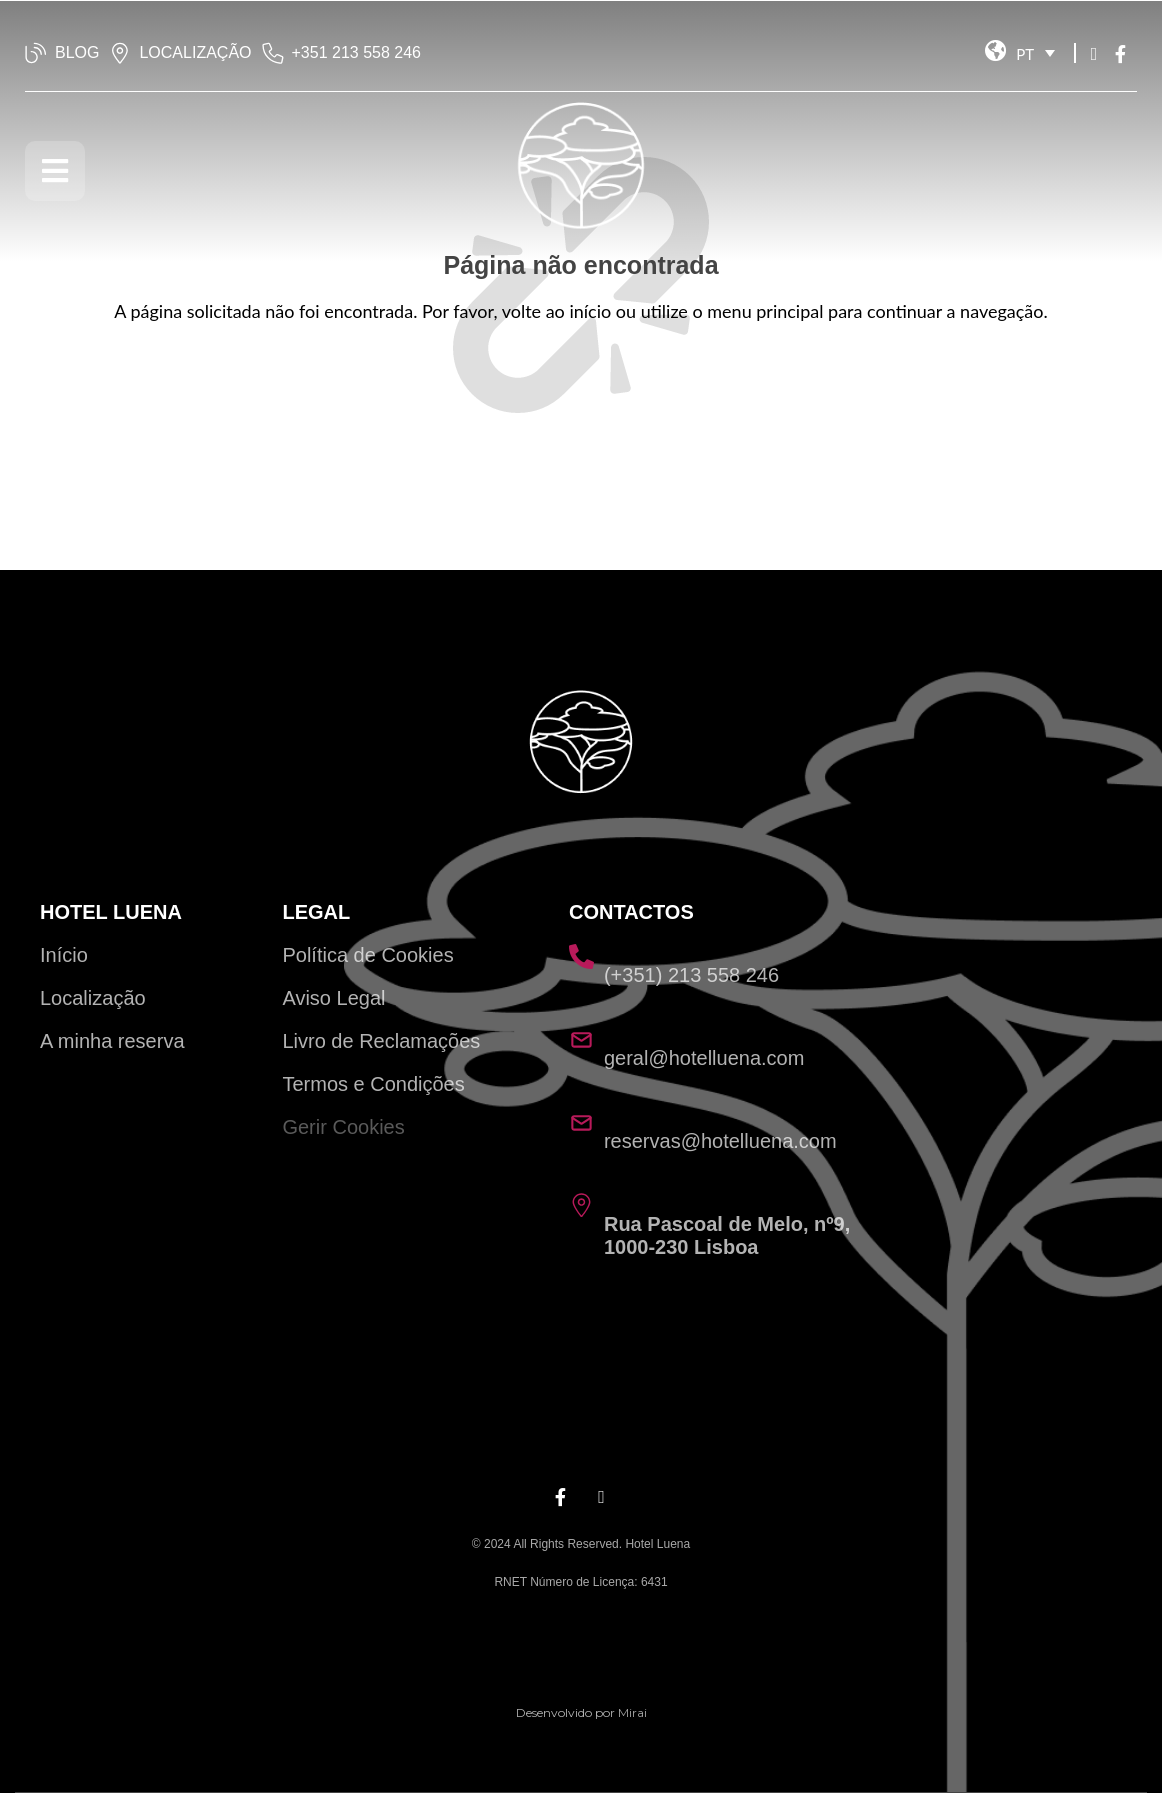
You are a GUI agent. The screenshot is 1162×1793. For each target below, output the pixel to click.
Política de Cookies (367, 955)
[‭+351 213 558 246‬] (273, 53)
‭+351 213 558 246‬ (356, 52)
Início (64, 955)
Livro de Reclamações (381, 1041)
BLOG (77, 52)
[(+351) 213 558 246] (581, 956)
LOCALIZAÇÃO (195, 52)
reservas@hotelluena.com (720, 1141)
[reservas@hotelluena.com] (581, 1122)
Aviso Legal (333, 998)
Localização (93, 998)
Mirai (632, 1712)
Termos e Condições (373, 1084)
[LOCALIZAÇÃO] (120, 53)
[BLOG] (36, 53)
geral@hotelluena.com (704, 1058)
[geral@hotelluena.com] (581, 1039)
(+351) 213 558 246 (691, 975)
